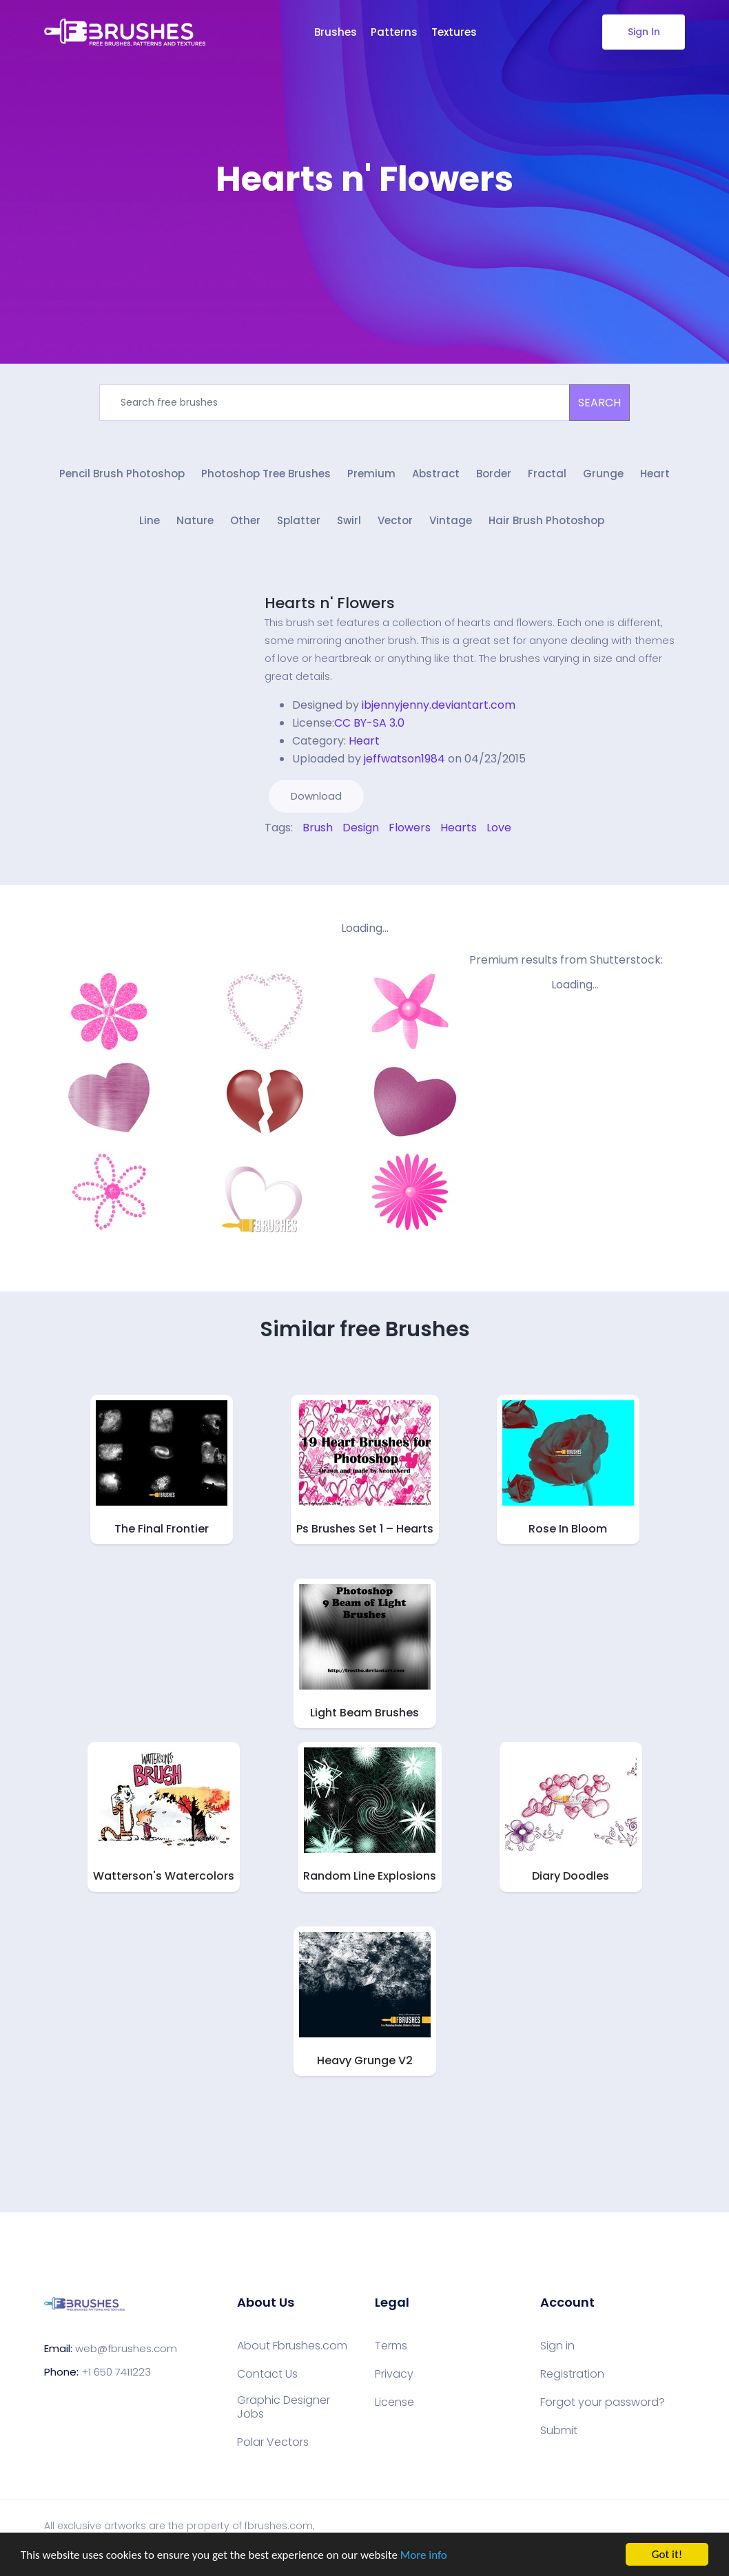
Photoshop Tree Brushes (266, 473)
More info (423, 2555)
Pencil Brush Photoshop (122, 473)
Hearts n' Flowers (330, 603)
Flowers (410, 827)
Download (316, 796)
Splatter (298, 520)
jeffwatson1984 (404, 759)
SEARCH (599, 403)
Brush (317, 827)
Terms (391, 2346)
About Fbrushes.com (292, 2346)
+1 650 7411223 (116, 2372)
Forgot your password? (602, 2402)
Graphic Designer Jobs (283, 2407)
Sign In (644, 32)
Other (245, 520)
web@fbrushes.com (126, 2348)
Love (498, 827)
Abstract (436, 473)
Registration (572, 2374)
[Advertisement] (364, 241)
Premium (371, 473)
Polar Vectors (273, 2442)
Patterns (394, 32)
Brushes (335, 32)
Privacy (394, 2374)
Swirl (349, 520)
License (394, 2402)
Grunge (603, 473)
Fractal (547, 473)
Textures (454, 32)
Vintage (450, 520)
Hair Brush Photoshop (546, 520)
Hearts (458, 827)
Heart (655, 473)
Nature (195, 520)
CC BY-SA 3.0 (369, 723)
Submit (558, 2431)
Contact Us (267, 2374)
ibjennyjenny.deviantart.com (438, 705)
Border (493, 473)
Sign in (557, 2346)
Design (360, 827)
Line (149, 520)
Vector (395, 520)
